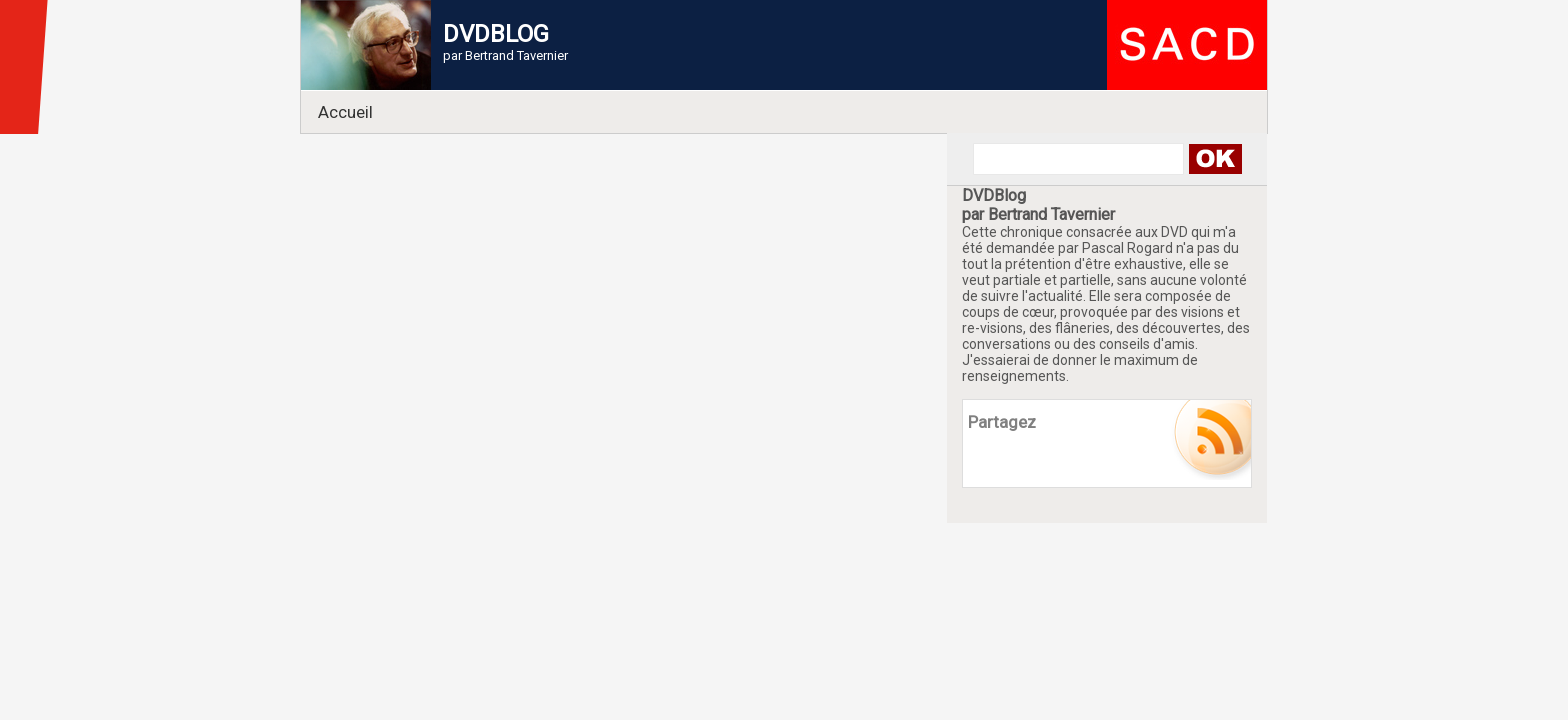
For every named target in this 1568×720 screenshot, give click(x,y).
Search (1214, 159)
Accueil (345, 112)
